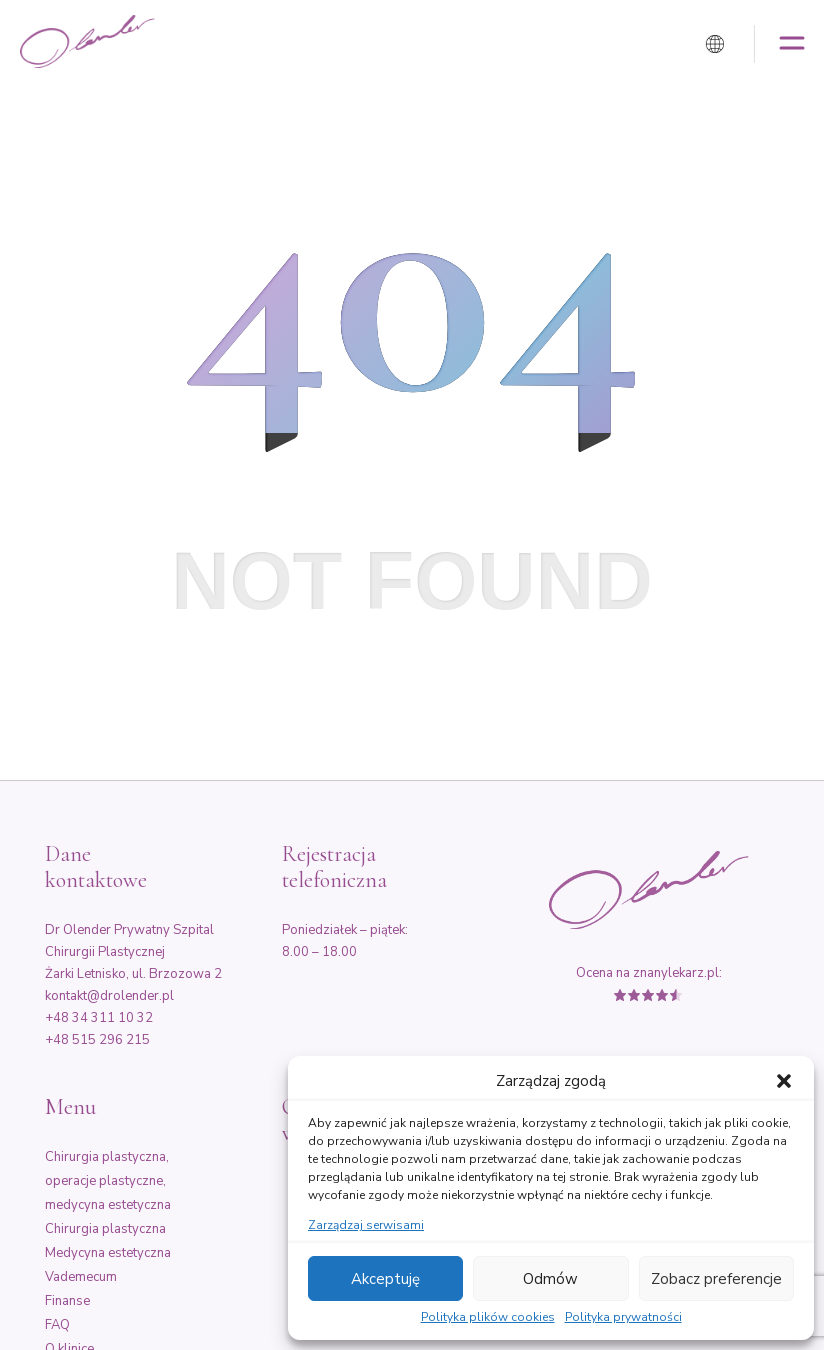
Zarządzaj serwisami (366, 1226)
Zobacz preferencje (716, 1279)
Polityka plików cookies (488, 1318)
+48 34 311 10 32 (99, 1018)
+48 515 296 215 (97, 1040)
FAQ (57, 1325)
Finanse (67, 1301)
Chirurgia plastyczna (105, 1229)
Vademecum (81, 1277)
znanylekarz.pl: (677, 973)
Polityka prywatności (623, 1318)
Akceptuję (385, 1279)
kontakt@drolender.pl (109, 996)
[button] (784, 1081)
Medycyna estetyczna (108, 1253)
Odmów (550, 1279)
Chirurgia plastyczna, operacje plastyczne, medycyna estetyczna (108, 1181)
